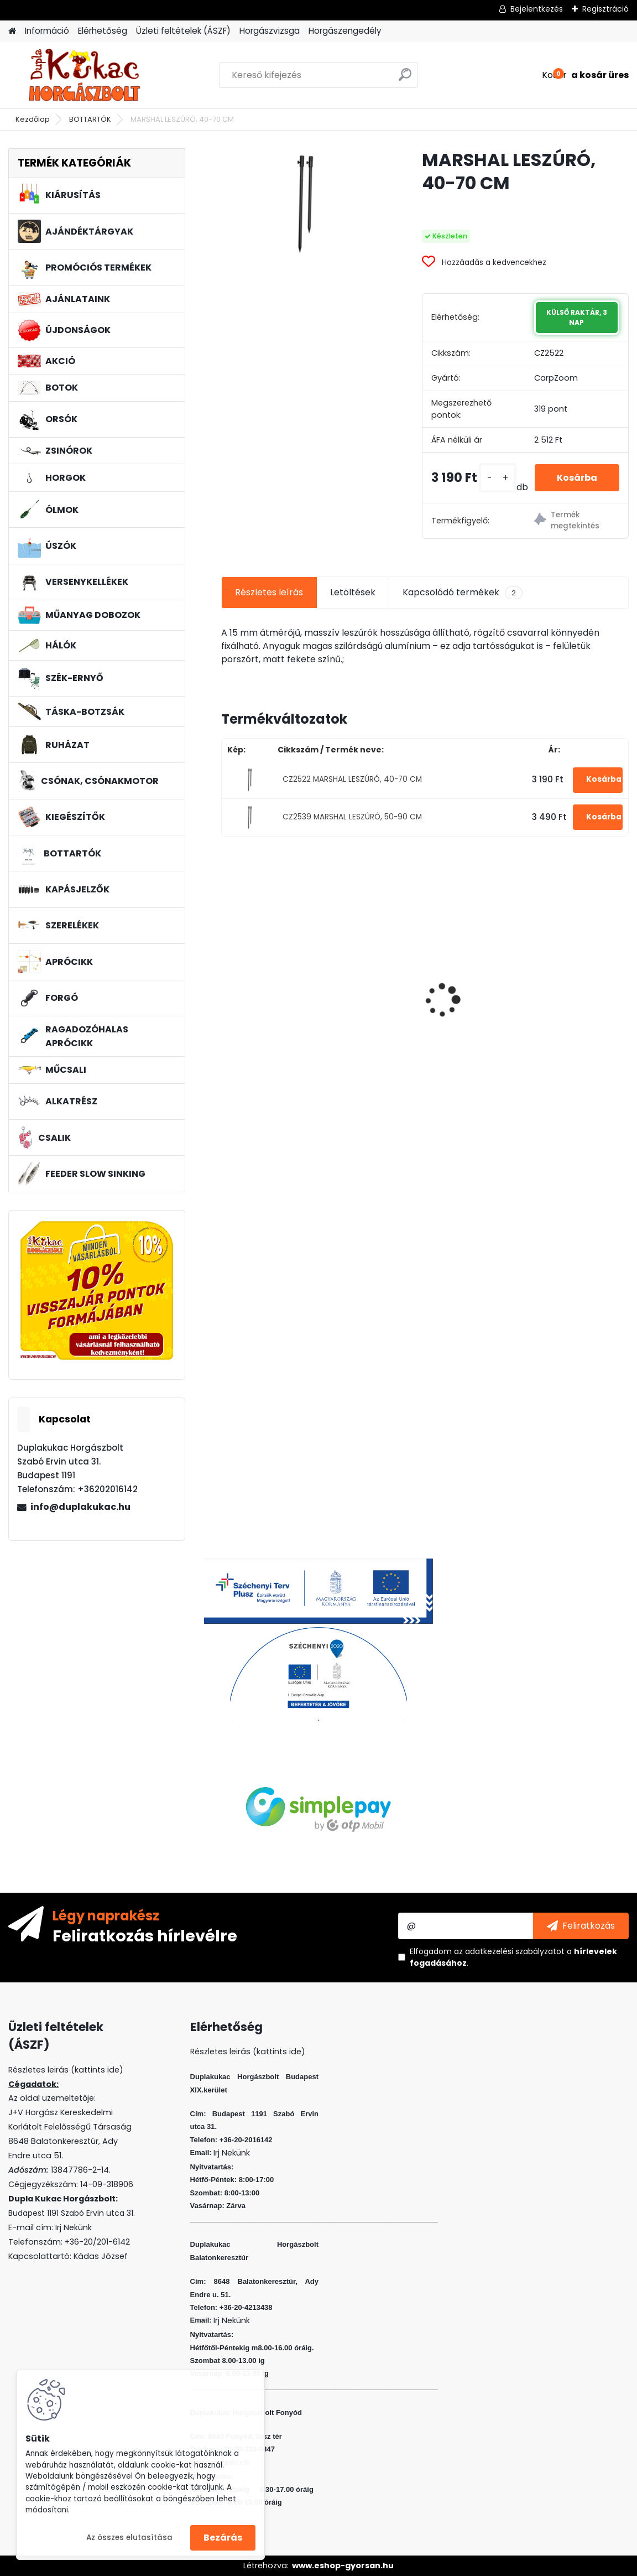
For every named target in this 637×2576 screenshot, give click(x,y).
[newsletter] (581, 1926)
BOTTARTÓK (90, 119)
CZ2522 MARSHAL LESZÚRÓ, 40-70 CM (352, 779)
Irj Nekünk (73, 2227)
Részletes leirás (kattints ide (63, 2069)
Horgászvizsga (269, 31)
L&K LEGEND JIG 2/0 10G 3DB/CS (418, 998)
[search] (405, 79)
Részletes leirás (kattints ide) (247, 2051)
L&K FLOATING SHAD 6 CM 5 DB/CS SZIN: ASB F (560, 974)
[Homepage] (12, 31)
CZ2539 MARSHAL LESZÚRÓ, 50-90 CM (352, 817)
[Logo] (84, 75)
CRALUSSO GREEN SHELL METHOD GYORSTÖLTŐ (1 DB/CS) (280, 996)
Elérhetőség (102, 31)
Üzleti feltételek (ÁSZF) (183, 31)
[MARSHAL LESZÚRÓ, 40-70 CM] (304, 203)
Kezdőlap (32, 119)
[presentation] (227, 981)
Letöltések (352, 592)
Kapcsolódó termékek (463, 592)
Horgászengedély (345, 31)
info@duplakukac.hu (80, 1506)
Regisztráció (605, 8)
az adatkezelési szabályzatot (509, 1951)
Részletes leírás (269, 592)
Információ (47, 31)
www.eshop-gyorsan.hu (343, 2565)
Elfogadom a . (513, 1957)
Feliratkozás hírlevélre (145, 1935)
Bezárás (222, 2537)
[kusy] (497, 477)
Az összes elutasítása (129, 2537)
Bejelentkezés (536, 8)
